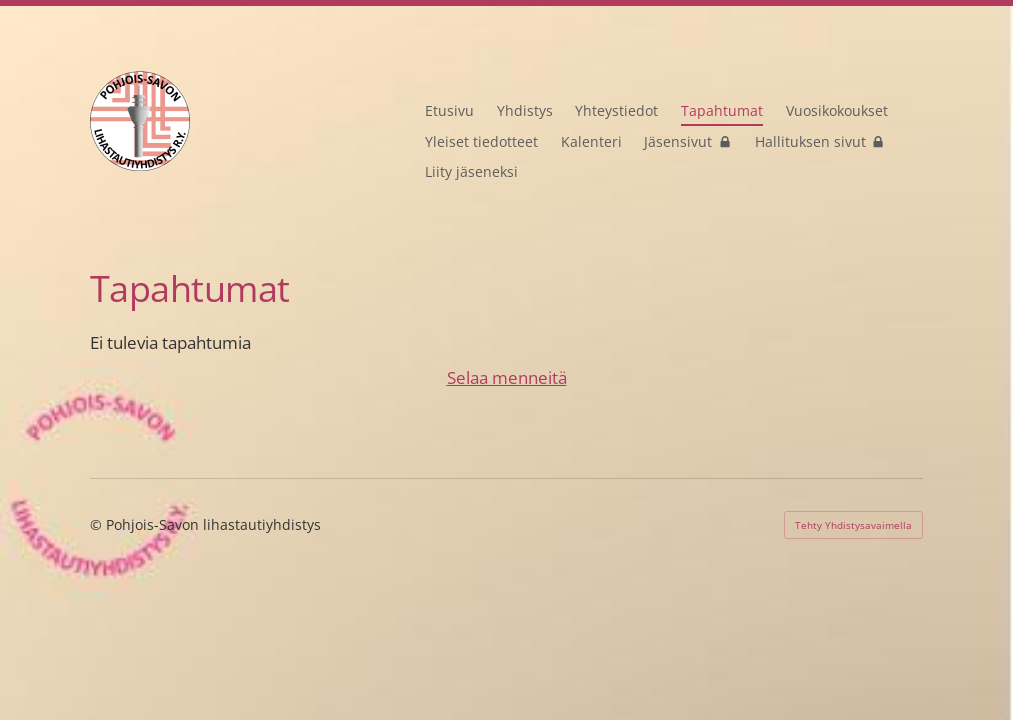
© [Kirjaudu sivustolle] (98, 524)
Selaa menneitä (507, 377)
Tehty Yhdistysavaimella (853, 525)
